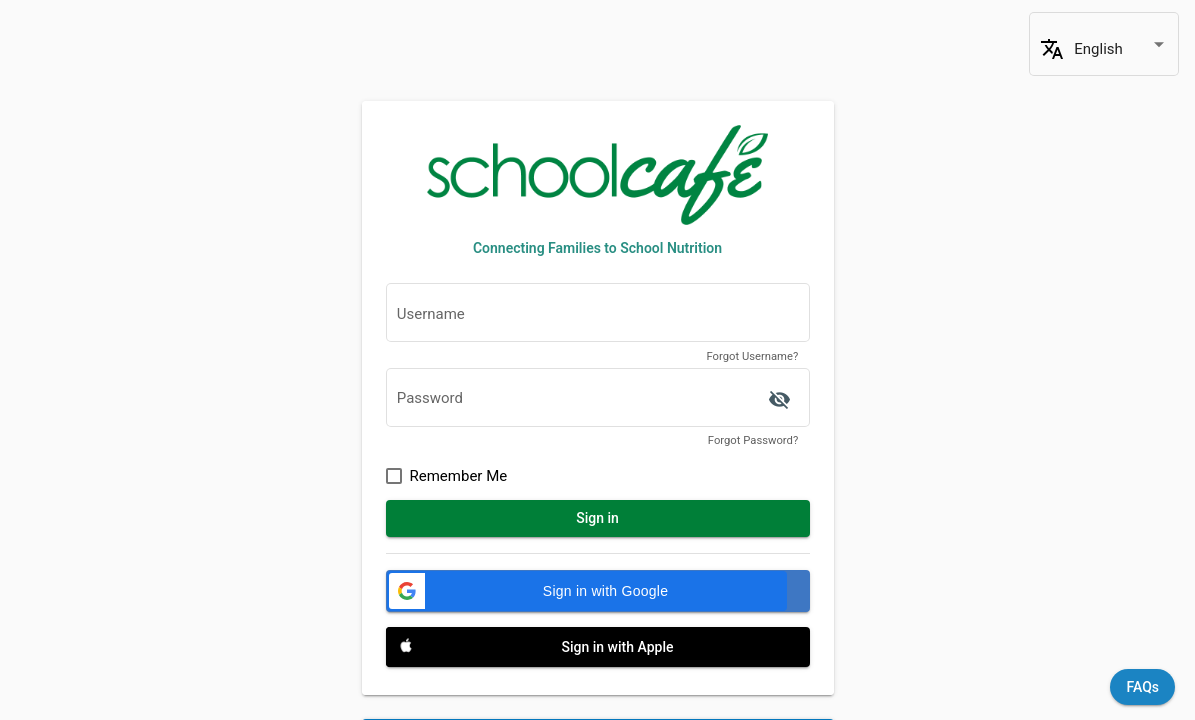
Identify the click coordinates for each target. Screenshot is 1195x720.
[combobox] (1121, 49)
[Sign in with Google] (598, 591)
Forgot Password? (753, 440)
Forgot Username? (752, 356)
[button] (587, 591)
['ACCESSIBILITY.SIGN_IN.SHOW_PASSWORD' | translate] (780, 400)
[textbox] (598, 318)
